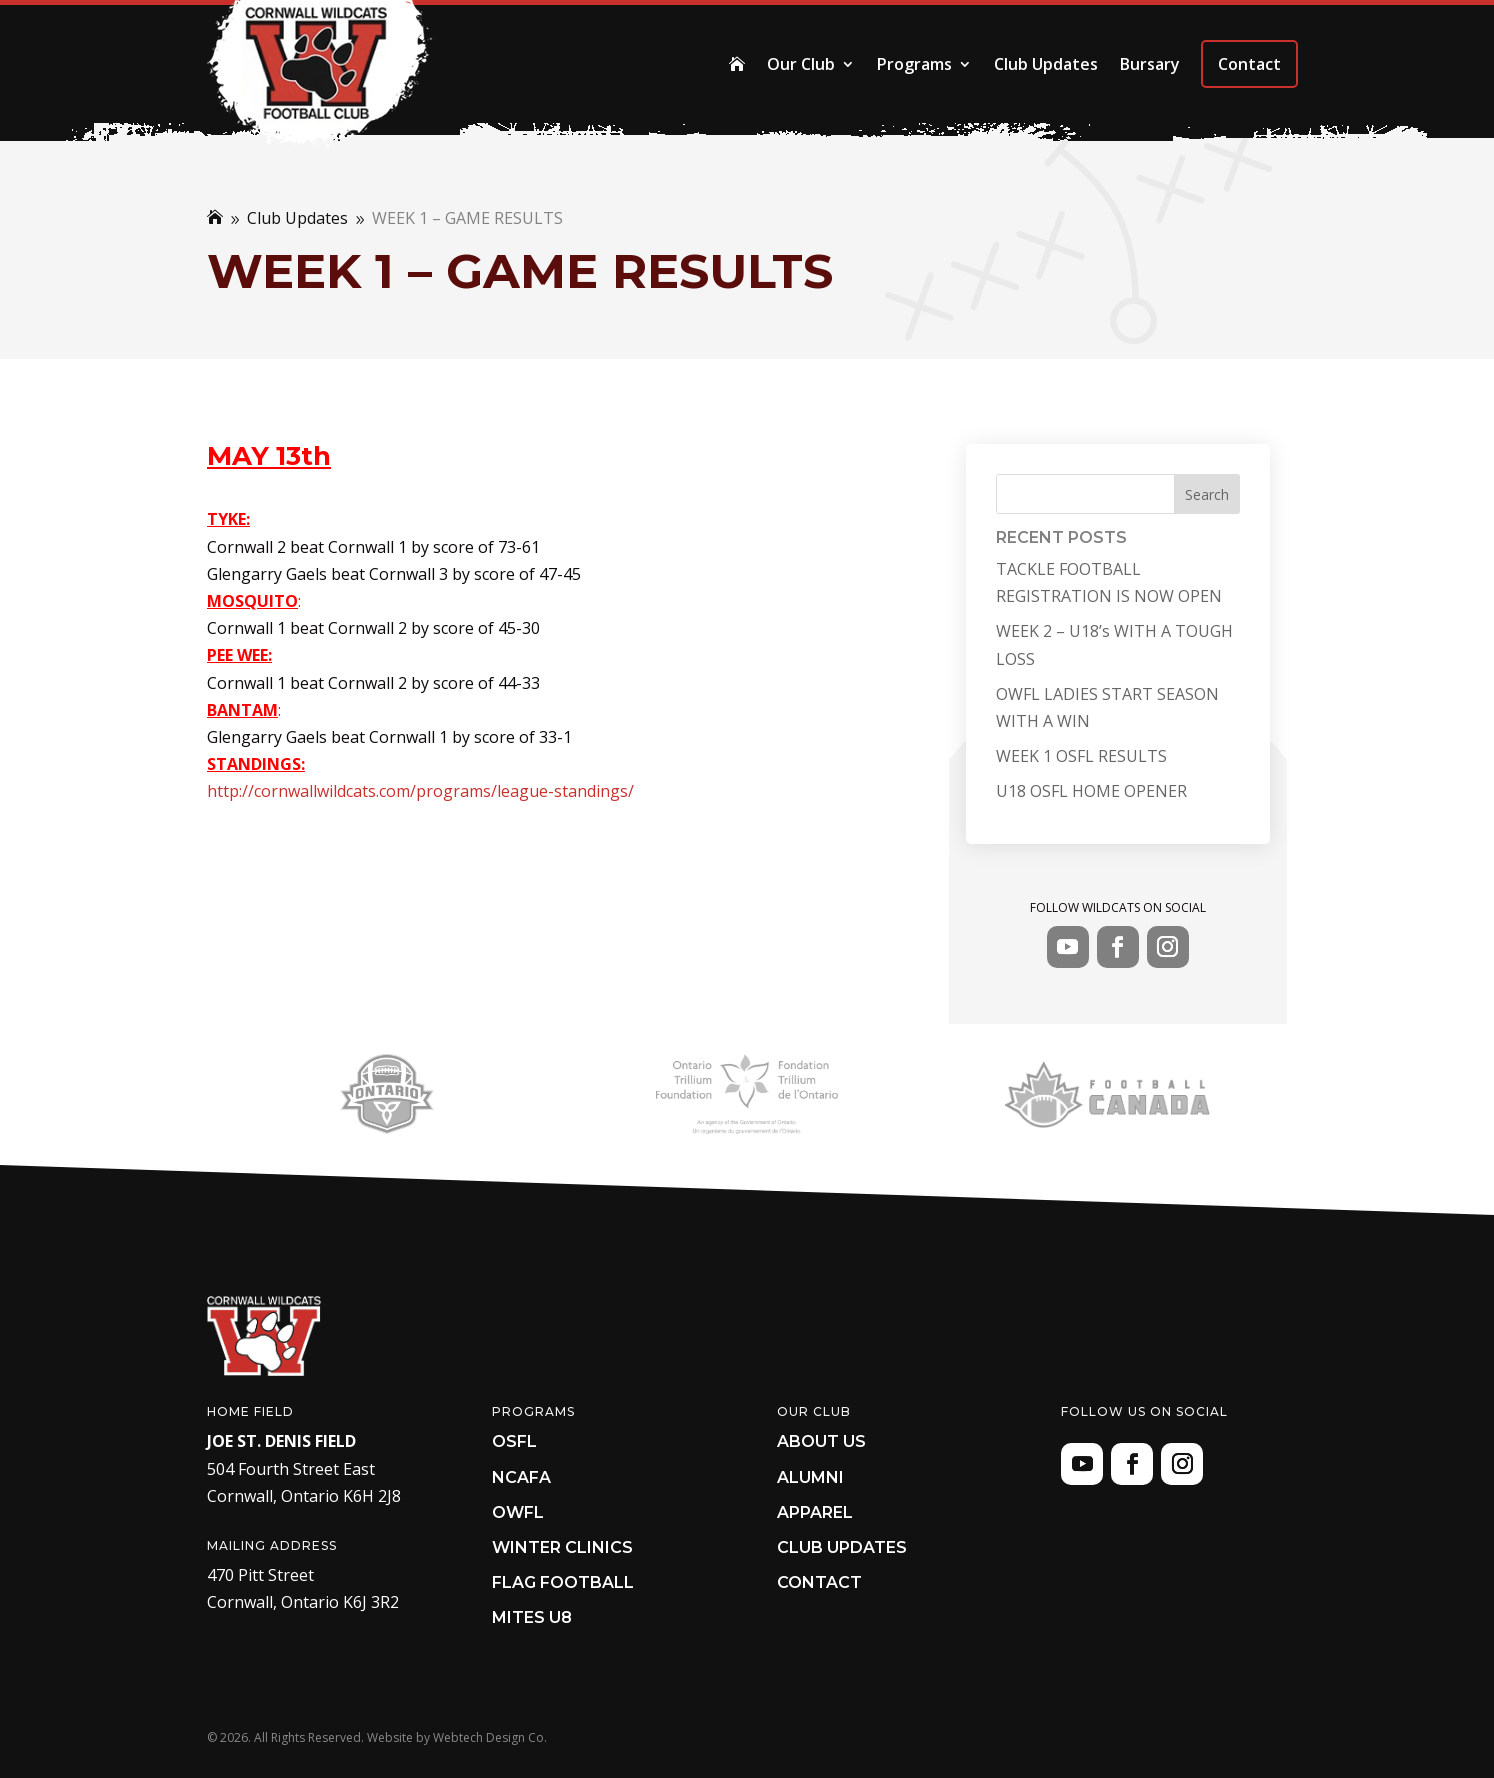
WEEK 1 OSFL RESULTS (1081, 756)
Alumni (810, 1477)
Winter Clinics (562, 1547)
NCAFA (521, 1477)
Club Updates (1046, 64)
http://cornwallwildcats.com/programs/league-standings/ (420, 791)
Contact (1249, 64)
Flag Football (563, 1582)
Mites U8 (532, 1617)
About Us (821, 1441)
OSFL (514, 1441)
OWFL (518, 1512)
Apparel (815, 1512)
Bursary (1150, 64)
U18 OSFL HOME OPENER (1091, 791)
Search (1207, 494)
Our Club (801, 64)
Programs (914, 64)
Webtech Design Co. (490, 1737)
